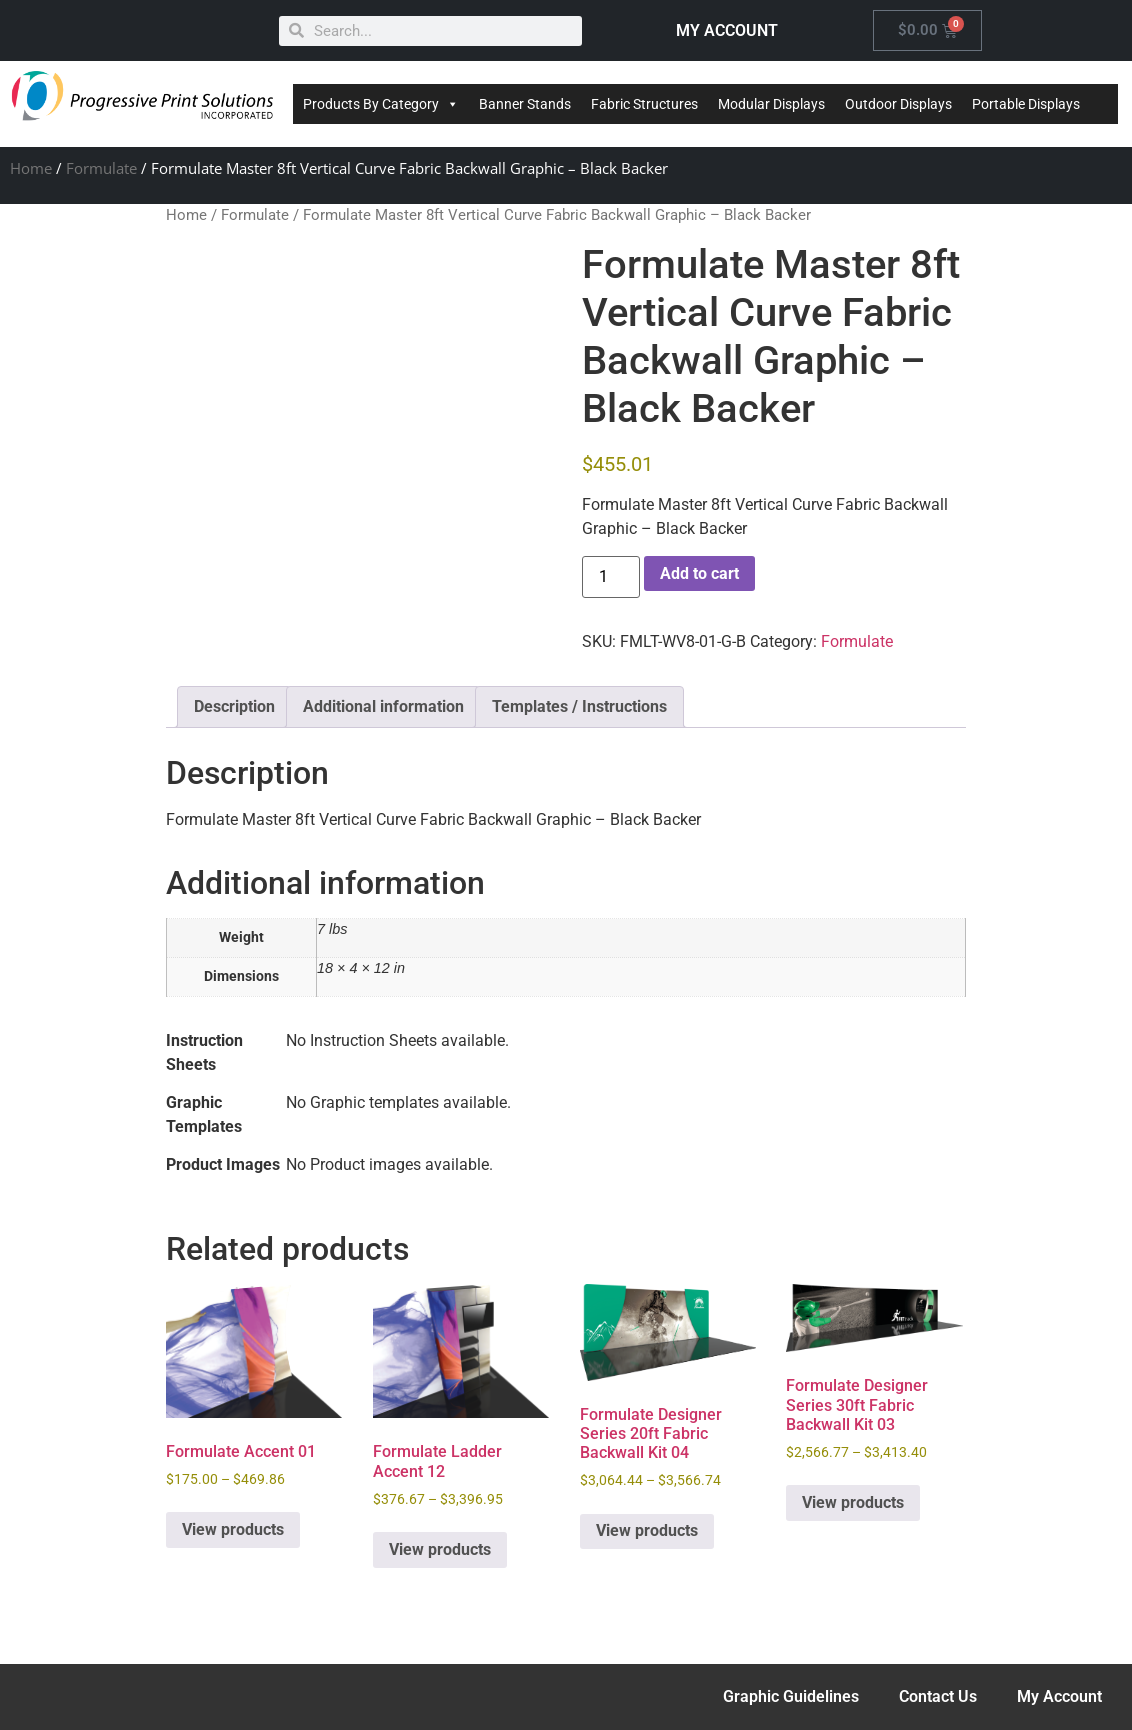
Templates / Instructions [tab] (579, 706)
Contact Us (938, 1696)
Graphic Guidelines (791, 1696)
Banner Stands (525, 104)
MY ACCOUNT (727, 30)
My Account (1059, 1696)
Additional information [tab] (383, 706)
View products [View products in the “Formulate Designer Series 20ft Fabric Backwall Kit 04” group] (647, 1530)
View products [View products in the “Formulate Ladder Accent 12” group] (440, 1549)
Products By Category (381, 104)
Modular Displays (771, 104)
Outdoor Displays (898, 104)
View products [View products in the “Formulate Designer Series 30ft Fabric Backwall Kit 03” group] (853, 1502)
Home (31, 168)
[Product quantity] (611, 577)
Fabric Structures (644, 104)
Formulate (101, 168)
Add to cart (699, 573)
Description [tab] (234, 706)
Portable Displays (1026, 104)
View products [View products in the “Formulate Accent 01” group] (233, 1529)
